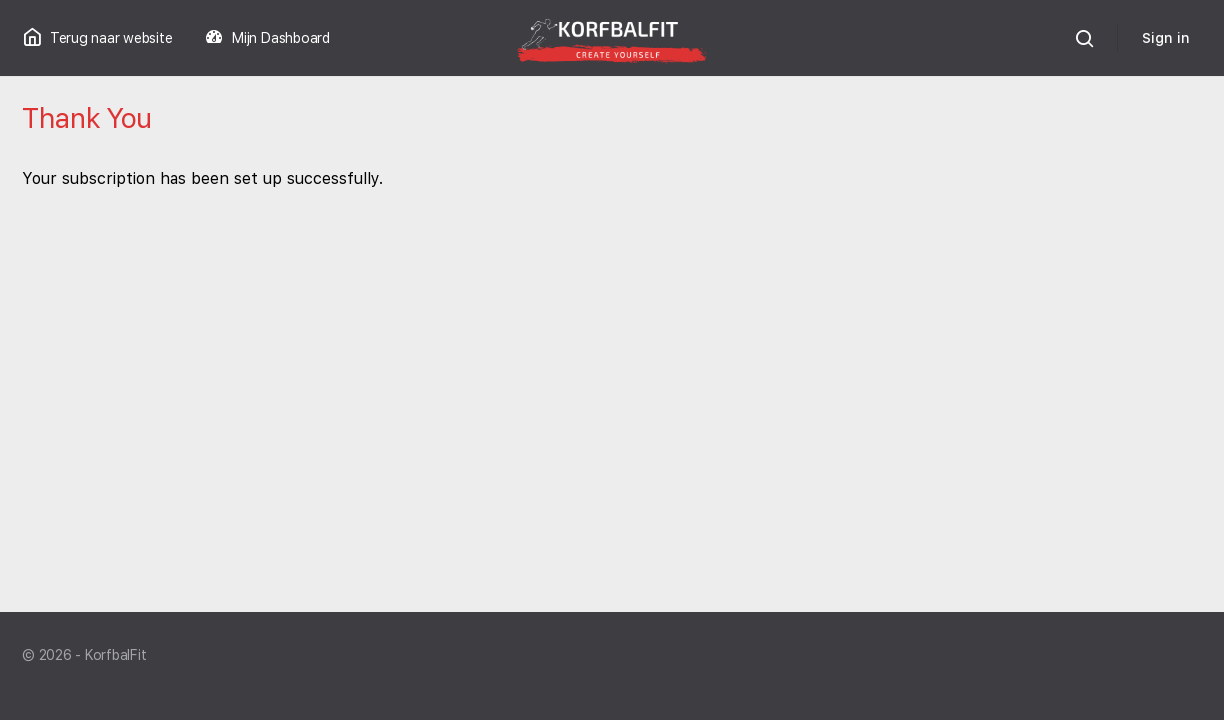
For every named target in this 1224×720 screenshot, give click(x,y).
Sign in (1166, 38)
